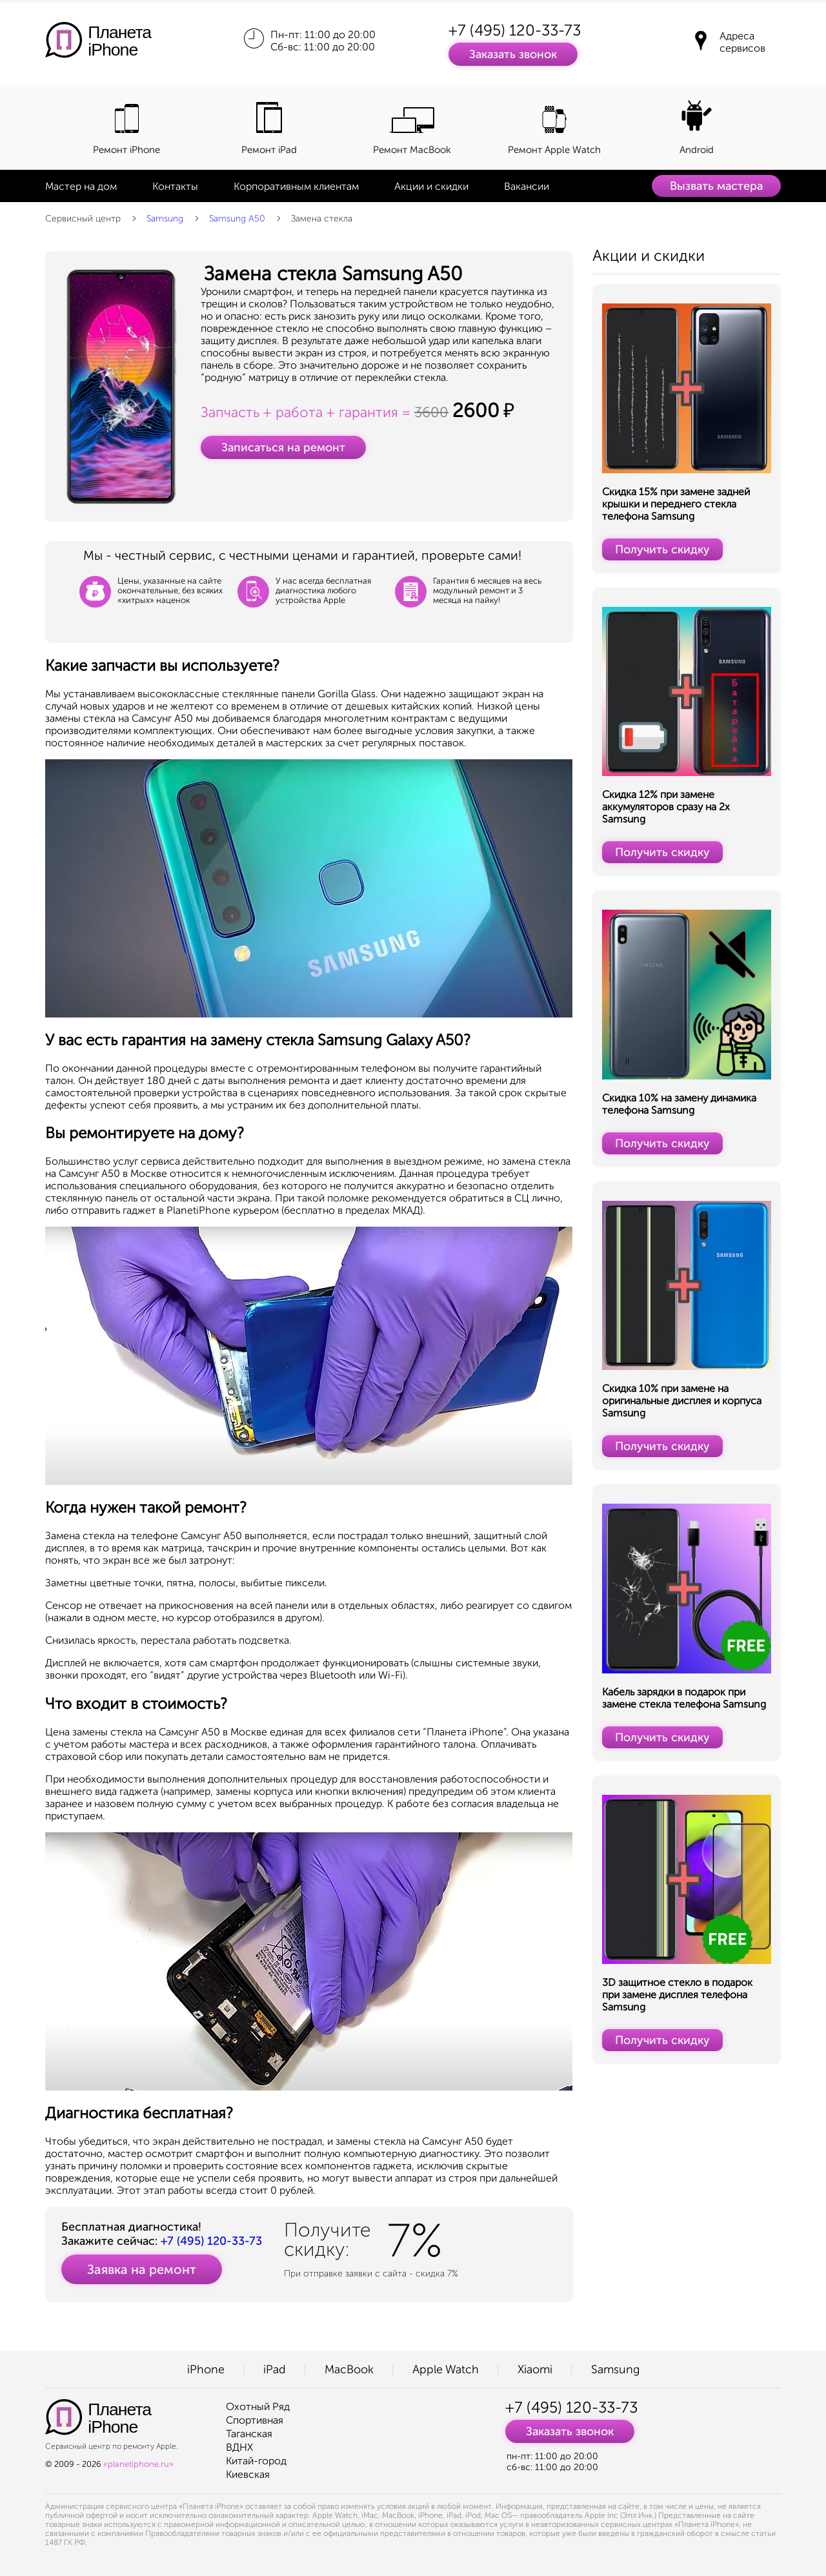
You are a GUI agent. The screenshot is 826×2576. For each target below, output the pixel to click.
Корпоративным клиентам (296, 186)
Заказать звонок (513, 54)
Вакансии (526, 186)
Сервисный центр (83, 218)
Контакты (175, 186)
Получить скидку (662, 549)
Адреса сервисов (742, 42)
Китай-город (256, 2461)
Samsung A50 (237, 218)
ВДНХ (239, 2447)
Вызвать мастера (716, 186)
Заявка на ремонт (141, 2269)
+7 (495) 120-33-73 (514, 30)
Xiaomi (535, 2369)
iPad (274, 2369)
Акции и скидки (431, 186)
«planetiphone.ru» (138, 2464)
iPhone (206, 2369)
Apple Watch (445, 2369)
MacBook (349, 2369)
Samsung (164, 218)
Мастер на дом (81, 186)
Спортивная (254, 2420)
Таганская (249, 2434)
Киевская (248, 2474)
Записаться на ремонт (283, 447)
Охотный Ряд (258, 2406)
